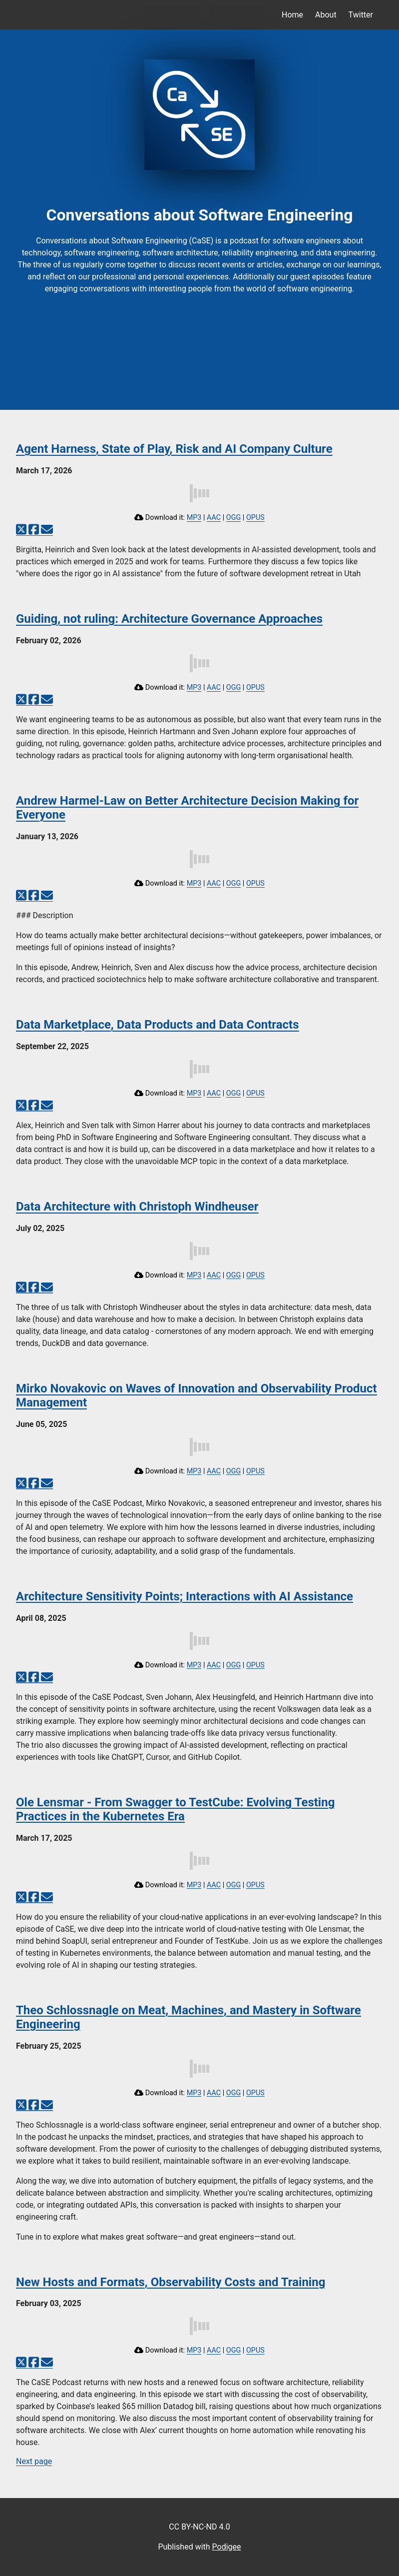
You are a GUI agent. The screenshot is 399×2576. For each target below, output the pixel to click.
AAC (214, 517)
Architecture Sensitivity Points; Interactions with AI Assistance (184, 1596)
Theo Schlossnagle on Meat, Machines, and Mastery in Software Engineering (188, 2017)
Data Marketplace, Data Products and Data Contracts (157, 1025)
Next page (34, 2461)
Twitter (361, 14)
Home (292, 14)
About (326, 14)
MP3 (194, 517)
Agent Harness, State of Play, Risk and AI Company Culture (174, 449)
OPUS (255, 517)
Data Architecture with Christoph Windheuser (137, 1207)
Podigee (226, 2547)
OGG (233, 517)
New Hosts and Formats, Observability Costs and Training (170, 2282)
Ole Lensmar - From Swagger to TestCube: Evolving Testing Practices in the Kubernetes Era (175, 1809)
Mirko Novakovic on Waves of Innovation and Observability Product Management (196, 1395)
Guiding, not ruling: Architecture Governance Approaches (169, 619)
